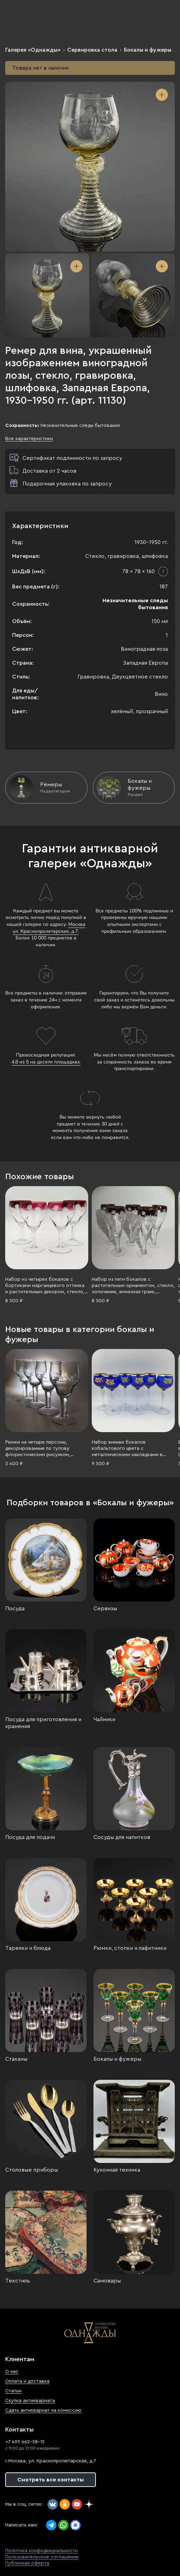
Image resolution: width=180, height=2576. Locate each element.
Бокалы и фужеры (147, 50)
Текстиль (17, 2281)
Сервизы (105, 1608)
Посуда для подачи (30, 1837)
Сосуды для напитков (121, 1837)
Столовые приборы (31, 2170)
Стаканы (16, 2059)
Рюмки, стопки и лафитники (129, 1948)
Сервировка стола (92, 50)
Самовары (107, 2281)
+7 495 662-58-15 (25, 2441)
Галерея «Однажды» (33, 50)
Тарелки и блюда (28, 1948)
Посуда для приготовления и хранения (43, 1723)
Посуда (15, 1608)
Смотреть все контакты (50, 2479)
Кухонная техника (116, 2170)
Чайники (104, 1719)
